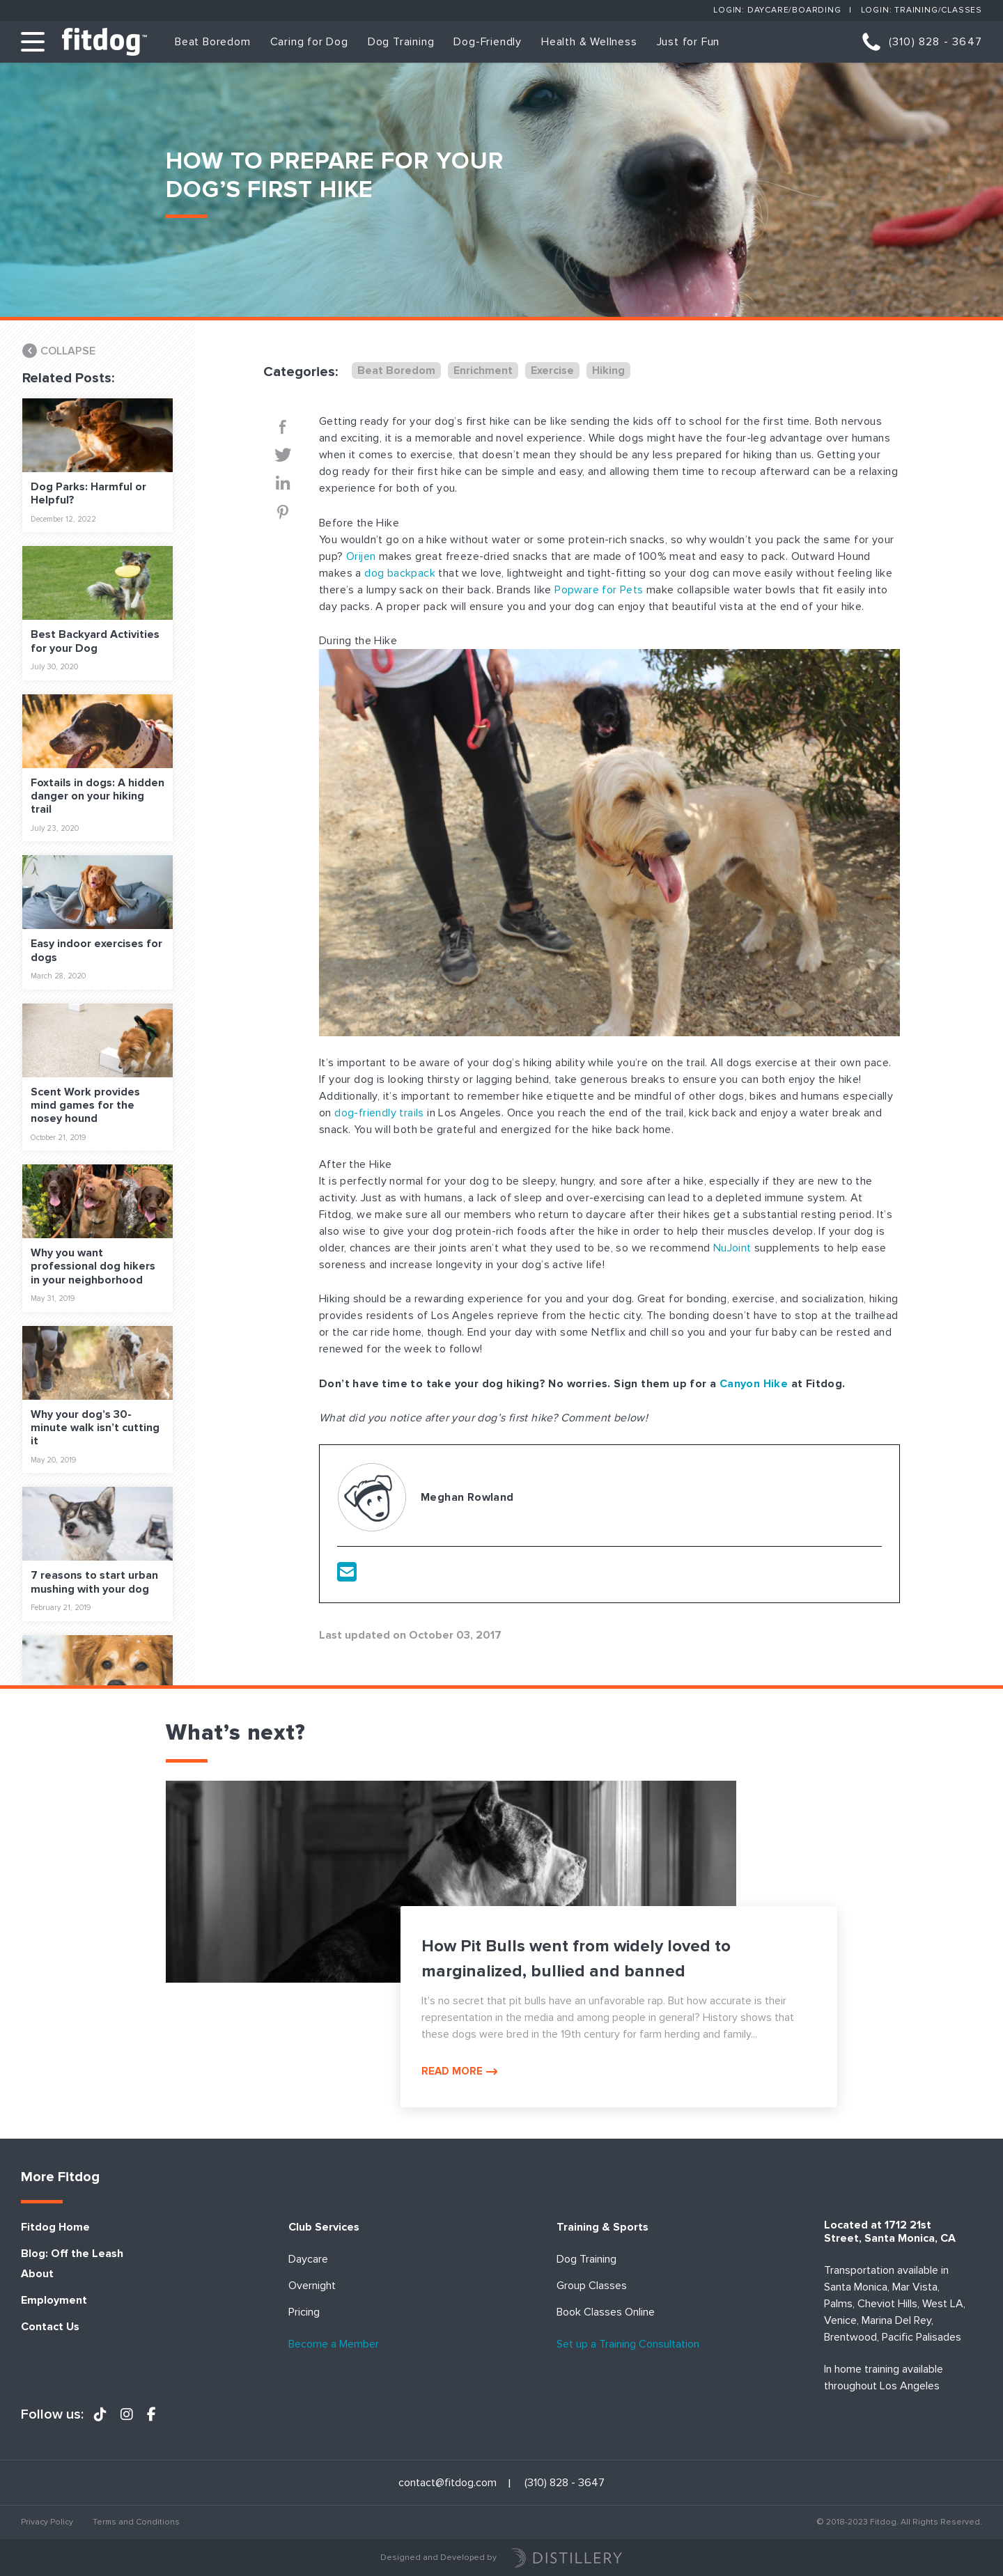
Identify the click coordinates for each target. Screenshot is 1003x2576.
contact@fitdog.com (447, 2483)
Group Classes (592, 2286)
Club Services (323, 2227)
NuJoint (732, 1248)
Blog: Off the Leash (72, 2254)
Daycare (308, 2259)
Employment (54, 2300)
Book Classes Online (606, 2312)
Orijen (360, 556)
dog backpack (399, 573)
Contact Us (50, 2327)
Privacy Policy (47, 2522)
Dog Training (401, 42)
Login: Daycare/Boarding (777, 10)
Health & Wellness (589, 42)
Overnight (312, 2286)
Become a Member (333, 2344)
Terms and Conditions (136, 2522)
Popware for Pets (598, 590)
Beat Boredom (213, 42)
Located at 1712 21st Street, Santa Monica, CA (890, 2232)
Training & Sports (602, 2227)
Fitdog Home (55, 2227)
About (37, 2274)
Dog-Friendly (487, 42)
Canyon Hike (754, 1384)
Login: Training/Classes (921, 10)
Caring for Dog (309, 42)
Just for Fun (688, 42)
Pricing (304, 2312)
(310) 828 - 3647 (935, 42)
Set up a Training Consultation (628, 2344)
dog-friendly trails (379, 1113)
